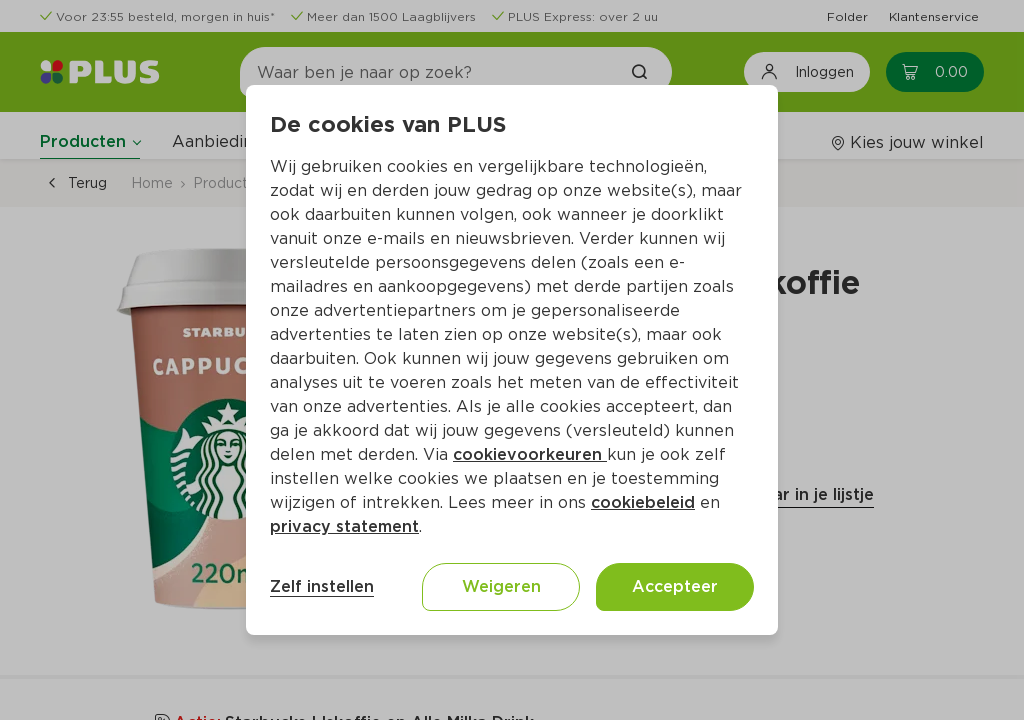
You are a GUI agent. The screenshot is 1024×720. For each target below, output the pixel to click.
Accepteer (675, 586)
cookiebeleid (643, 502)
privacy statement (344, 526)
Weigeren (501, 586)
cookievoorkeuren (530, 454)
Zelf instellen (322, 586)
